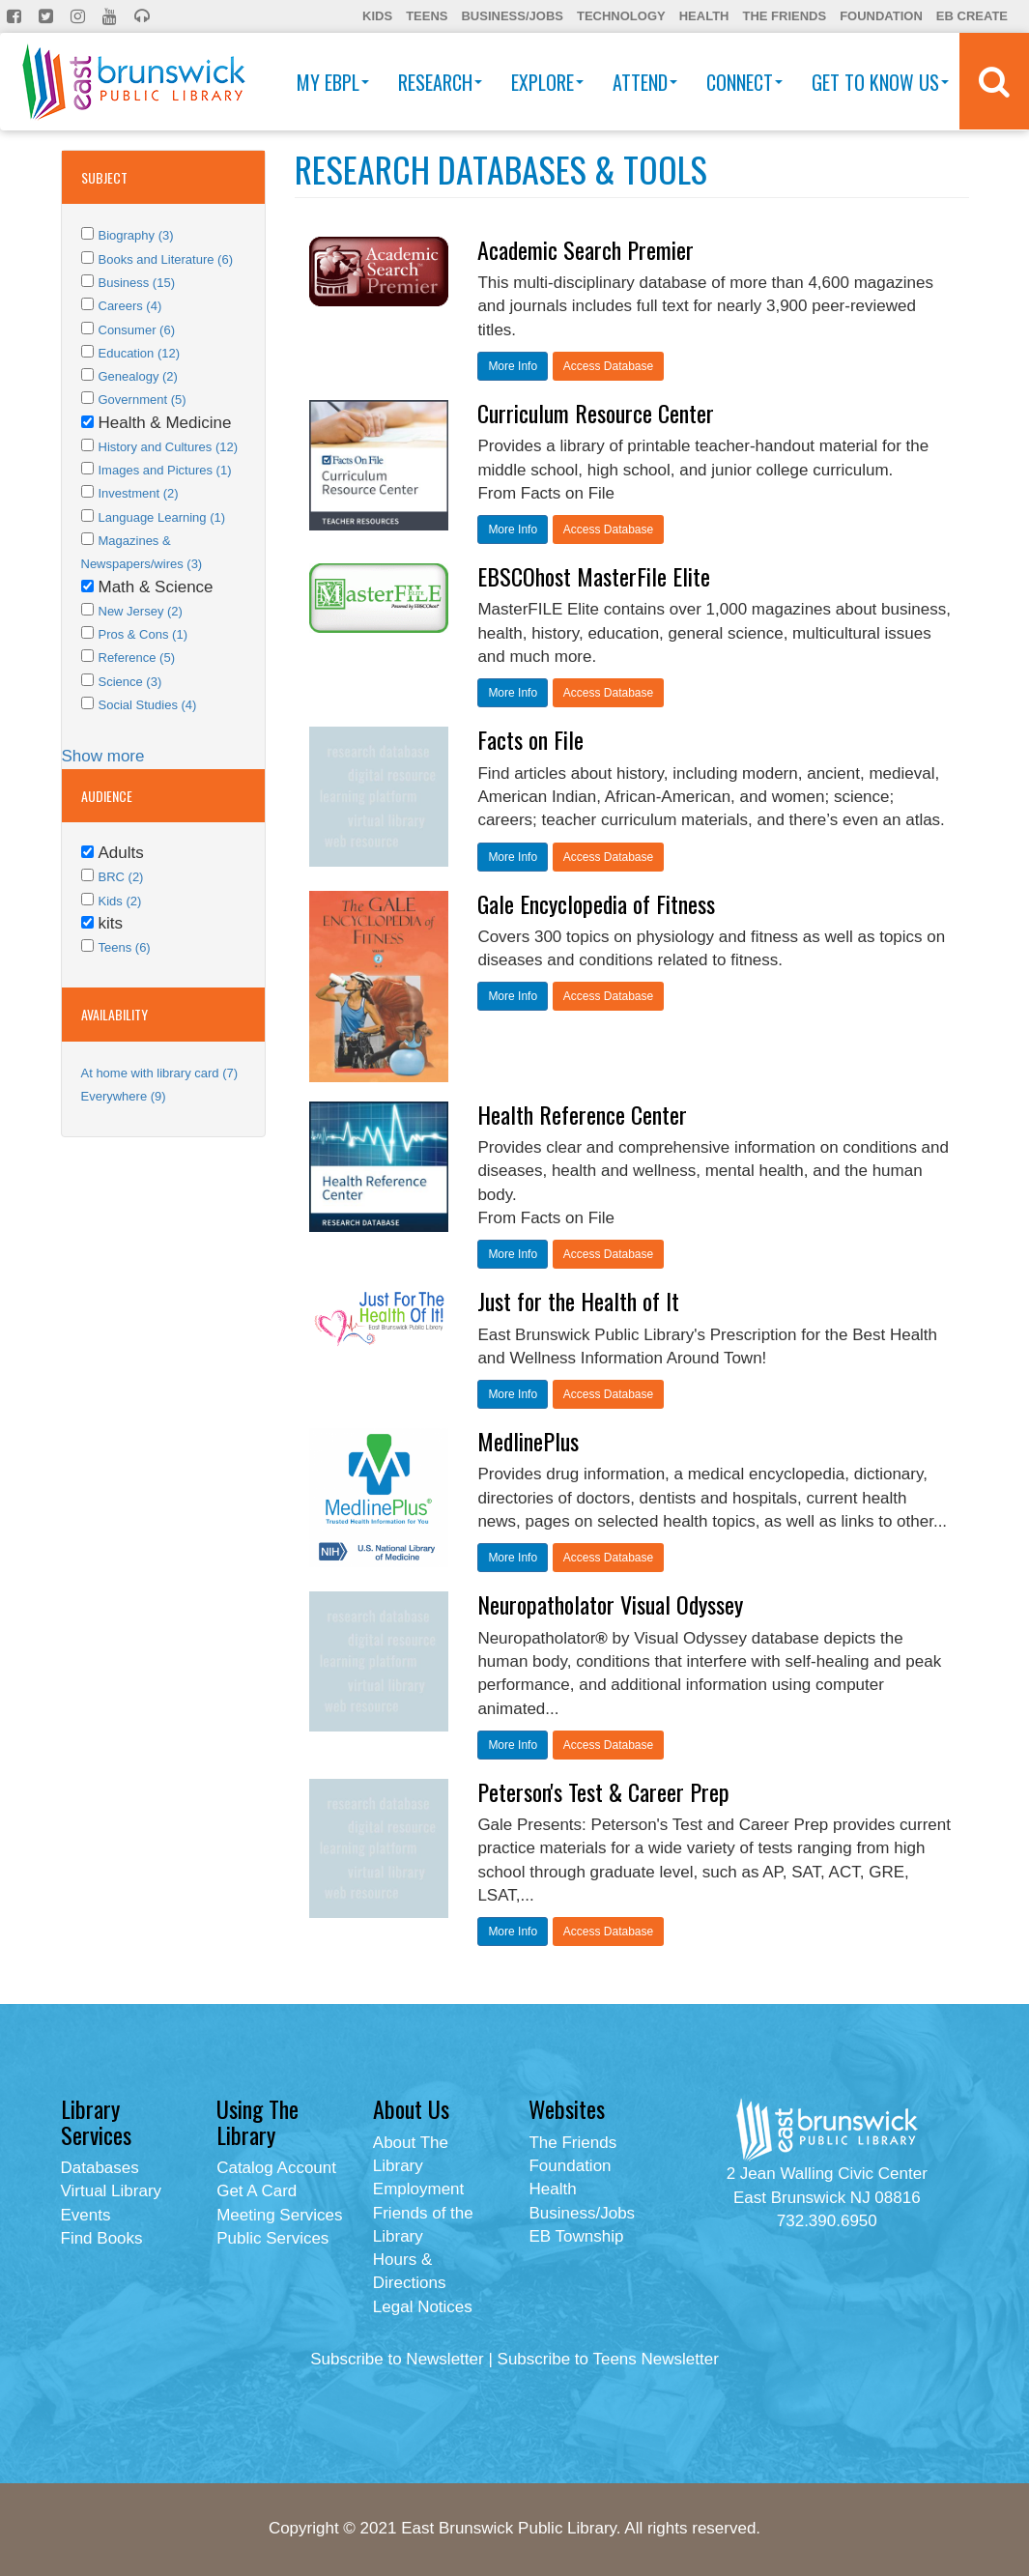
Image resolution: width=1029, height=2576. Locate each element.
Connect (744, 82)
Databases (100, 2168)
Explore (547, 82)
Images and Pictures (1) (165, 470)
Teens (426, 16)
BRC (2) (121, 877)
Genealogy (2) (138, 376)
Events (86, 2215)
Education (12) (140, 353)
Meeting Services (279, 2215)
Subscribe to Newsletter (397, 2359)
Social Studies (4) (148, 705)
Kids (377, 16)
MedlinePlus (528, 1440)
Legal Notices (422, 2307)
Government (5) (142, 399)
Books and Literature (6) (166, 259)
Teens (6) (125, 947)
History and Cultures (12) (169, 447)
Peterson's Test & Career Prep (603, 1791)
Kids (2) (120, 901)
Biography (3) (136, 235)
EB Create (972, 16)
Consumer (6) (137, 330)
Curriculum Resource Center (595, 412)
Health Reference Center (582, 1114)
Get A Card (256, 2191)
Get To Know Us (880, 82)
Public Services (272, 2238)
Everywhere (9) (123, 1096)
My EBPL (333, 82)
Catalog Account (276, 2168)
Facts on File (530, 739)
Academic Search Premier (585, 249)
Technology (621, 16)
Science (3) (130, 681)
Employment (418, 2189)
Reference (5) (137, 657)
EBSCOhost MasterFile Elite (593, 575)
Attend (645, 82)
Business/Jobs (511, 16)
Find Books (102, 2238)
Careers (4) (130, 306)
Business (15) (137, 282)
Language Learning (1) (162, 517)
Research (440, 82)
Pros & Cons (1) (143, 634)
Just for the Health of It (578, 1300)
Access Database (608, 366)
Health (704, 16)
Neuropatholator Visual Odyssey (610, 1604)
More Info (512, 366)
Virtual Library (111, 2191)
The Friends (784, 16)
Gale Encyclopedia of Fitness (596, 903)
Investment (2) (139, 493)
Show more (103, 756)
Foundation (881, 16)
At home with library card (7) (160, 1073)
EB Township (576, 2236)
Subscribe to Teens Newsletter (608, 2359)
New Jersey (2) (141, 611)
